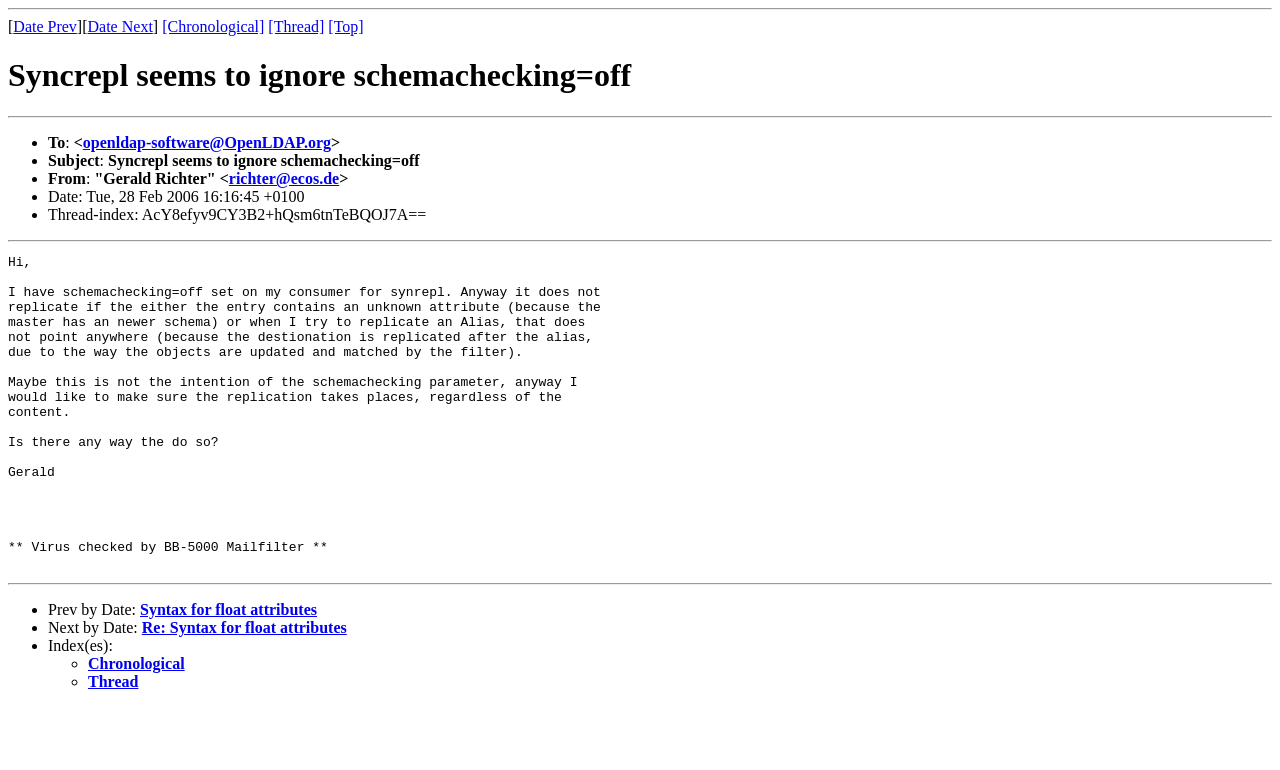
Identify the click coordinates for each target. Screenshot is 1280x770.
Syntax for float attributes (228, 672)
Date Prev (45, 26)
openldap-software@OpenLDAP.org (207, 142)
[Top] (345, 26)
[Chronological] (213, 26)
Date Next (120, 26)
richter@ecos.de (284, 178)
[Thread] (296, 26)
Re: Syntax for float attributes (244, 690)
